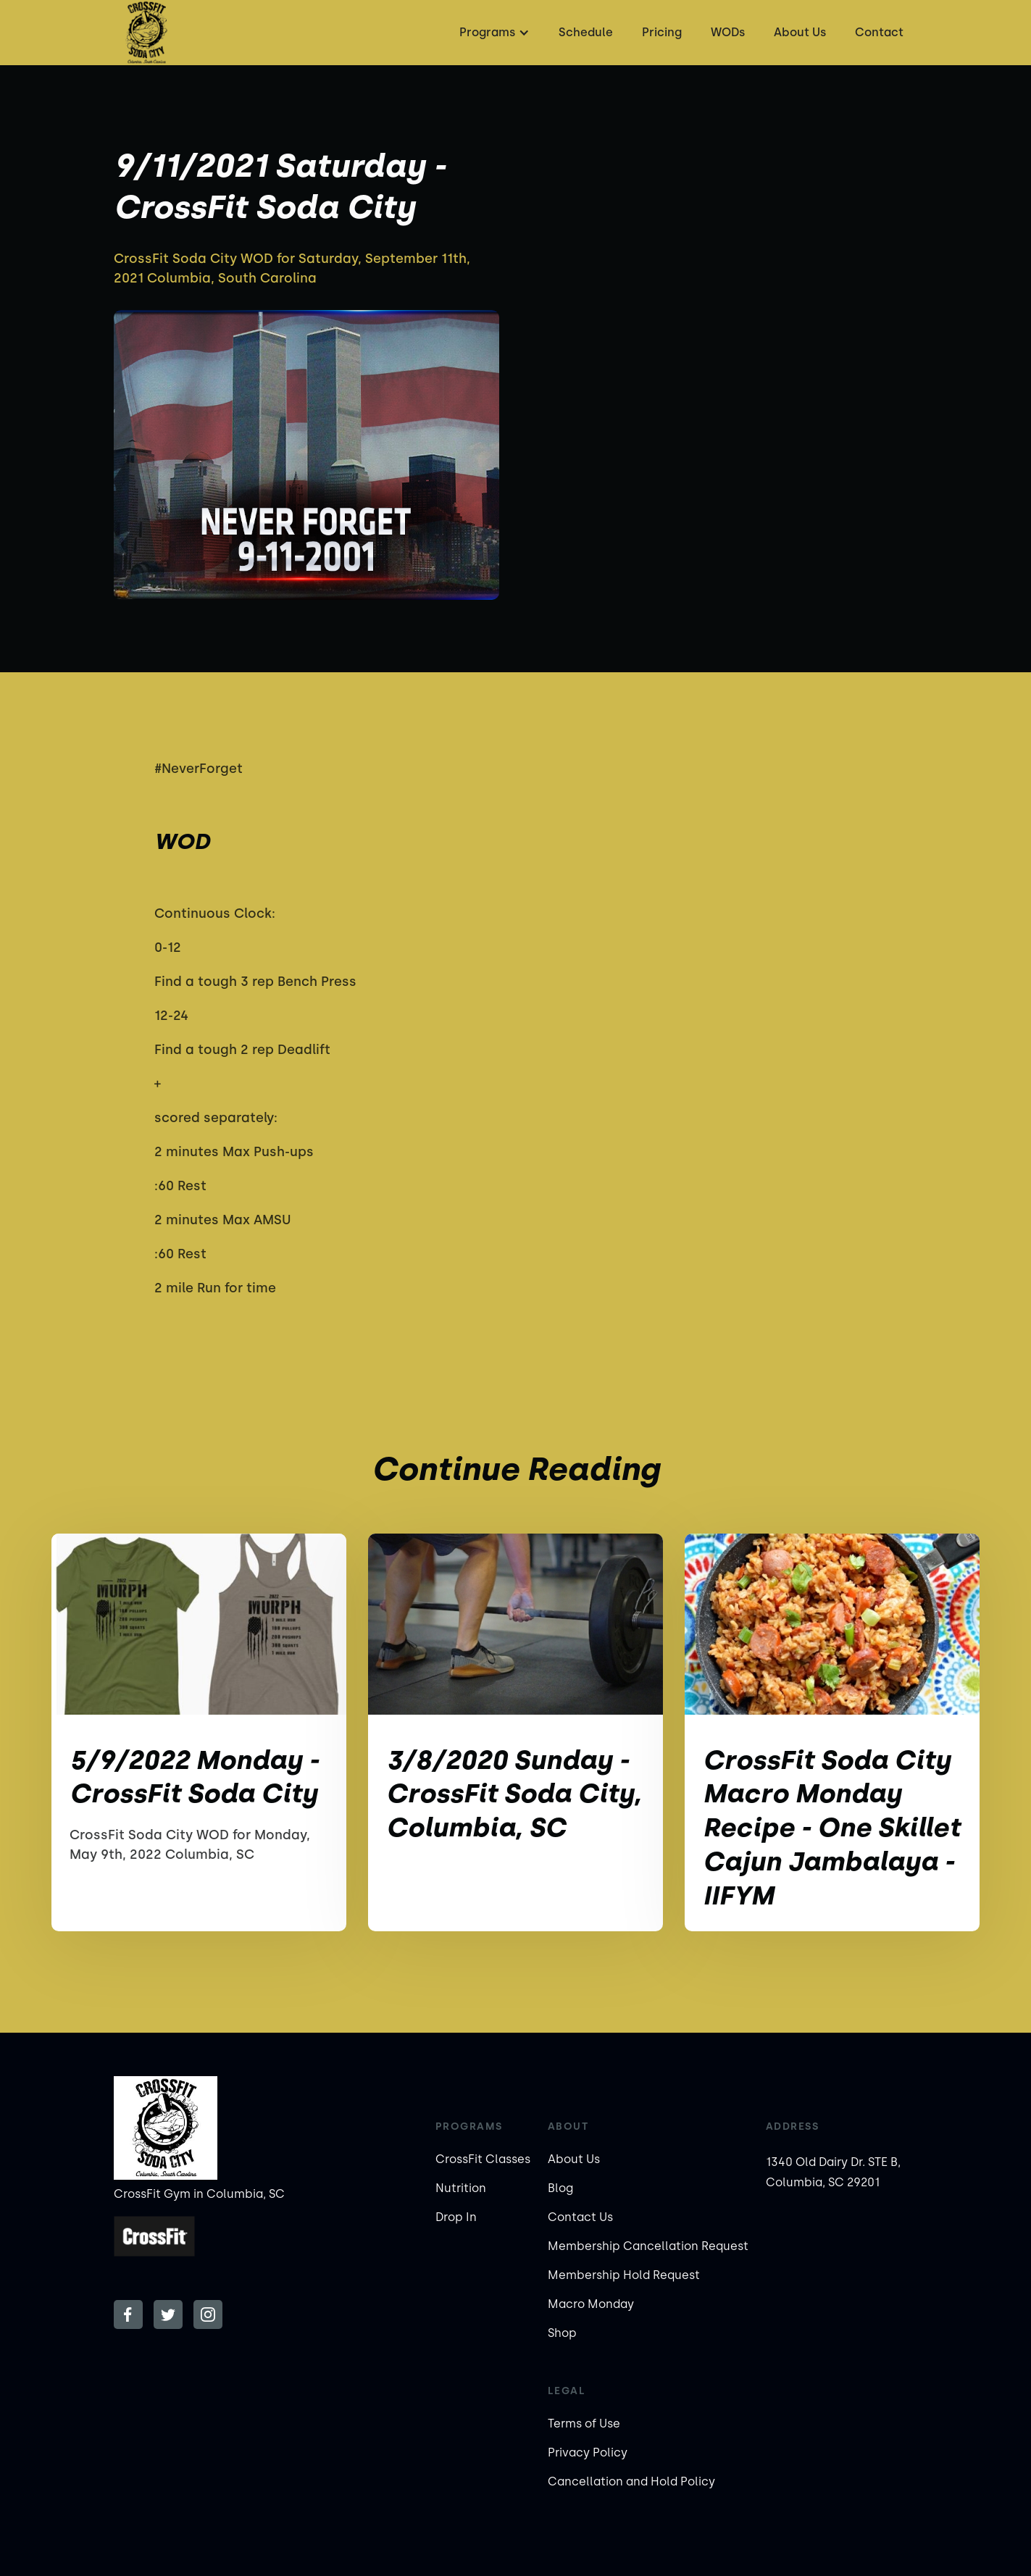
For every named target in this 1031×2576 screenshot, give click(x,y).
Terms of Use (584, 2423)
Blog (560, 2188)
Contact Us (580, 2217)
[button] (492, 32)
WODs (728, 32)
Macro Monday (591, 2304)
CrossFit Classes (482, 2159)
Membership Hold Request (624, 2275)
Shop (562, 2333)
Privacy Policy (587, 2452)
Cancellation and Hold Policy (631, 2481)
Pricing (662, 32)
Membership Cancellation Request (648, 2246)
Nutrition (460, 2188)
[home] (146, 32)
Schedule (586, 32)
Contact (879, 32)
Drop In (456, 2217)
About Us (800, 32)
